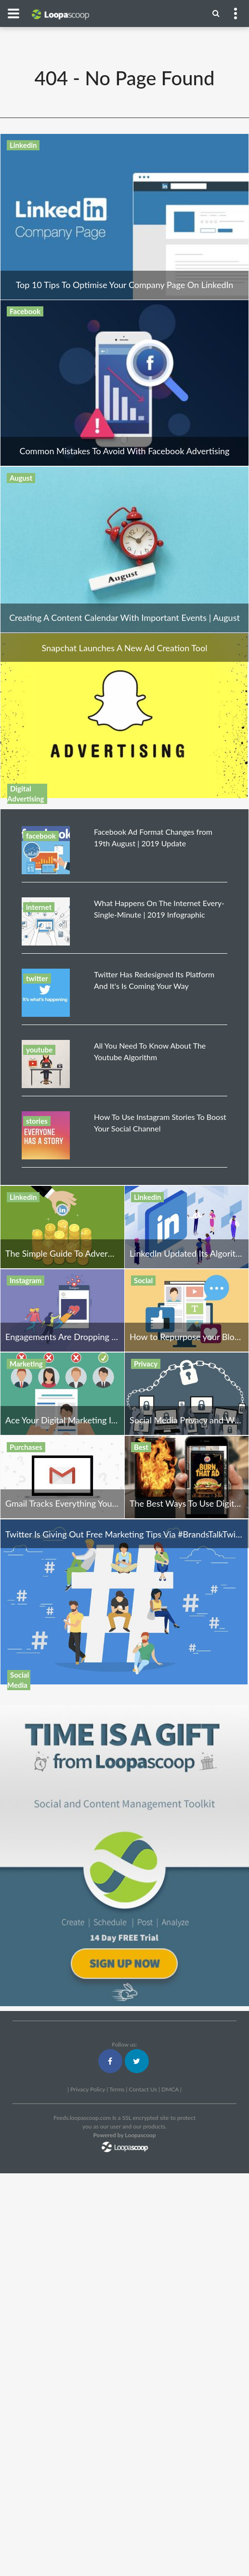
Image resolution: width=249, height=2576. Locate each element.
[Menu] (216, 13)
